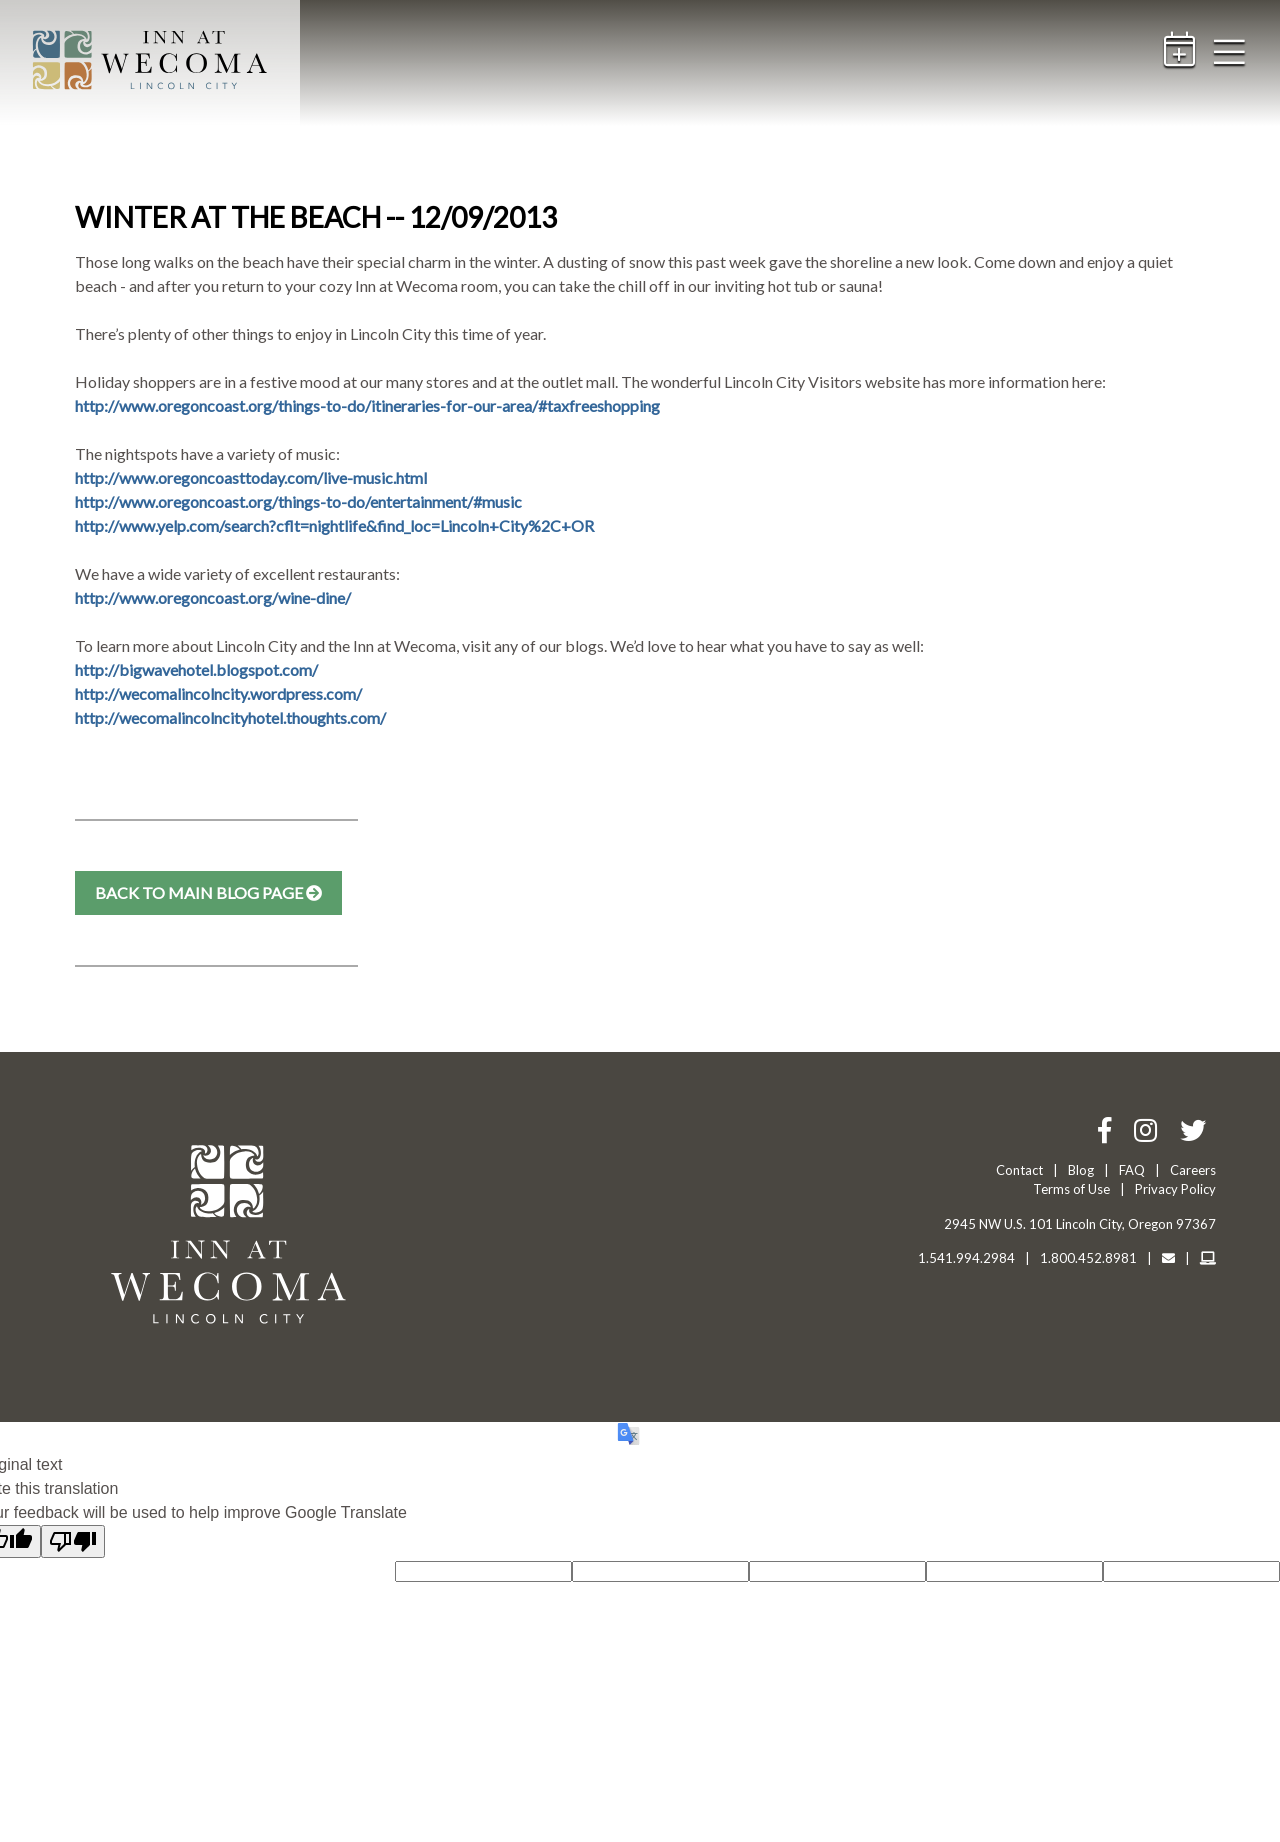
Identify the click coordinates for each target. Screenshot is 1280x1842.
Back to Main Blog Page (208, 892)
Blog (1081, 1170)
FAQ (1132, 1170)
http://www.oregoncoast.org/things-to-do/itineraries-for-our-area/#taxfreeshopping (367, 405)
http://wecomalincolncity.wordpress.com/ (218, 693)
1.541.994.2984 (966, 1258)
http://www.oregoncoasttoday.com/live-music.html (251, 477)
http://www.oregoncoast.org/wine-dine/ (213, 597)
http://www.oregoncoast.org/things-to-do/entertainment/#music (298, 501)
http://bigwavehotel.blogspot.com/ (196, 669)
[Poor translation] (73, 1541)
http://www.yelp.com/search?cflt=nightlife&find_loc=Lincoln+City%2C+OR (334, 525)
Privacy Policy (1175, 1189)
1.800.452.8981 (1088, 1258)
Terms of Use (1071, 1189)
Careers (1193, 1170)
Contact (1019, 1170)
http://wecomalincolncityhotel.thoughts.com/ (230, 717)
